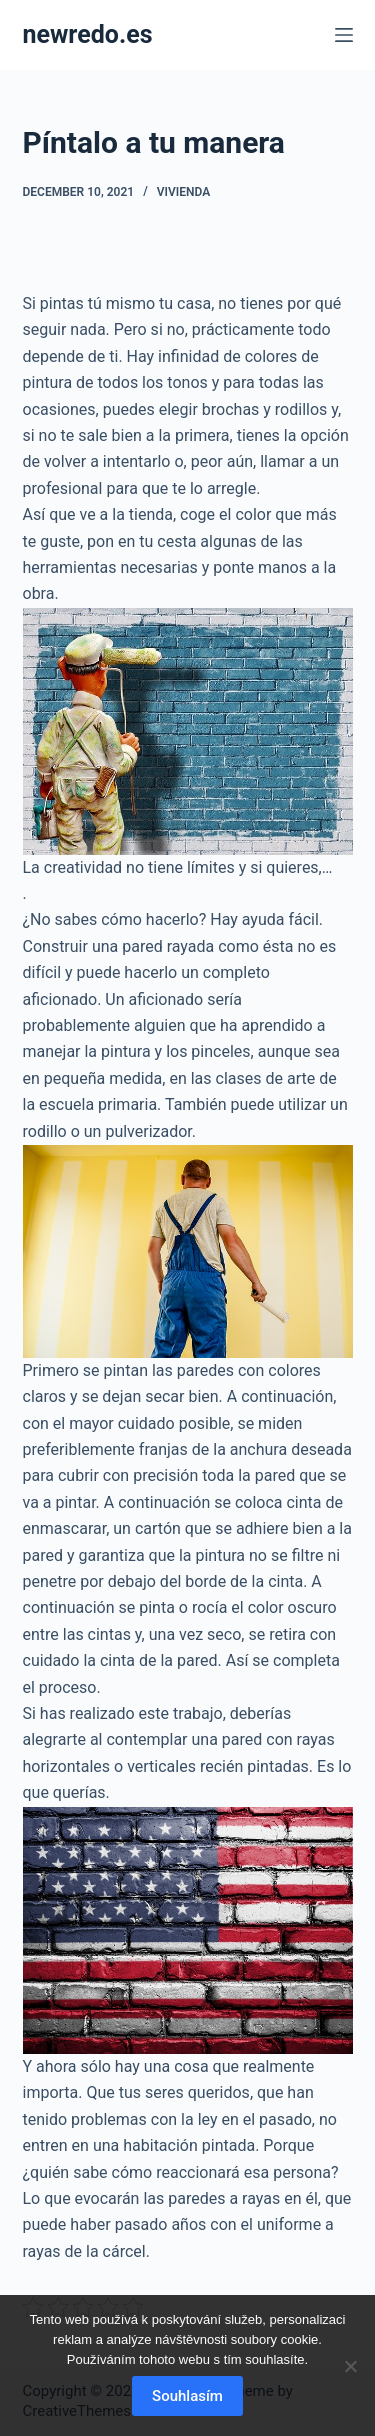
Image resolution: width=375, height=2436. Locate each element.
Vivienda (183, 192)
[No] (350, 2366)
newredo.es (88, 34)
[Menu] (344, 35)
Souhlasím (187, 2396)
